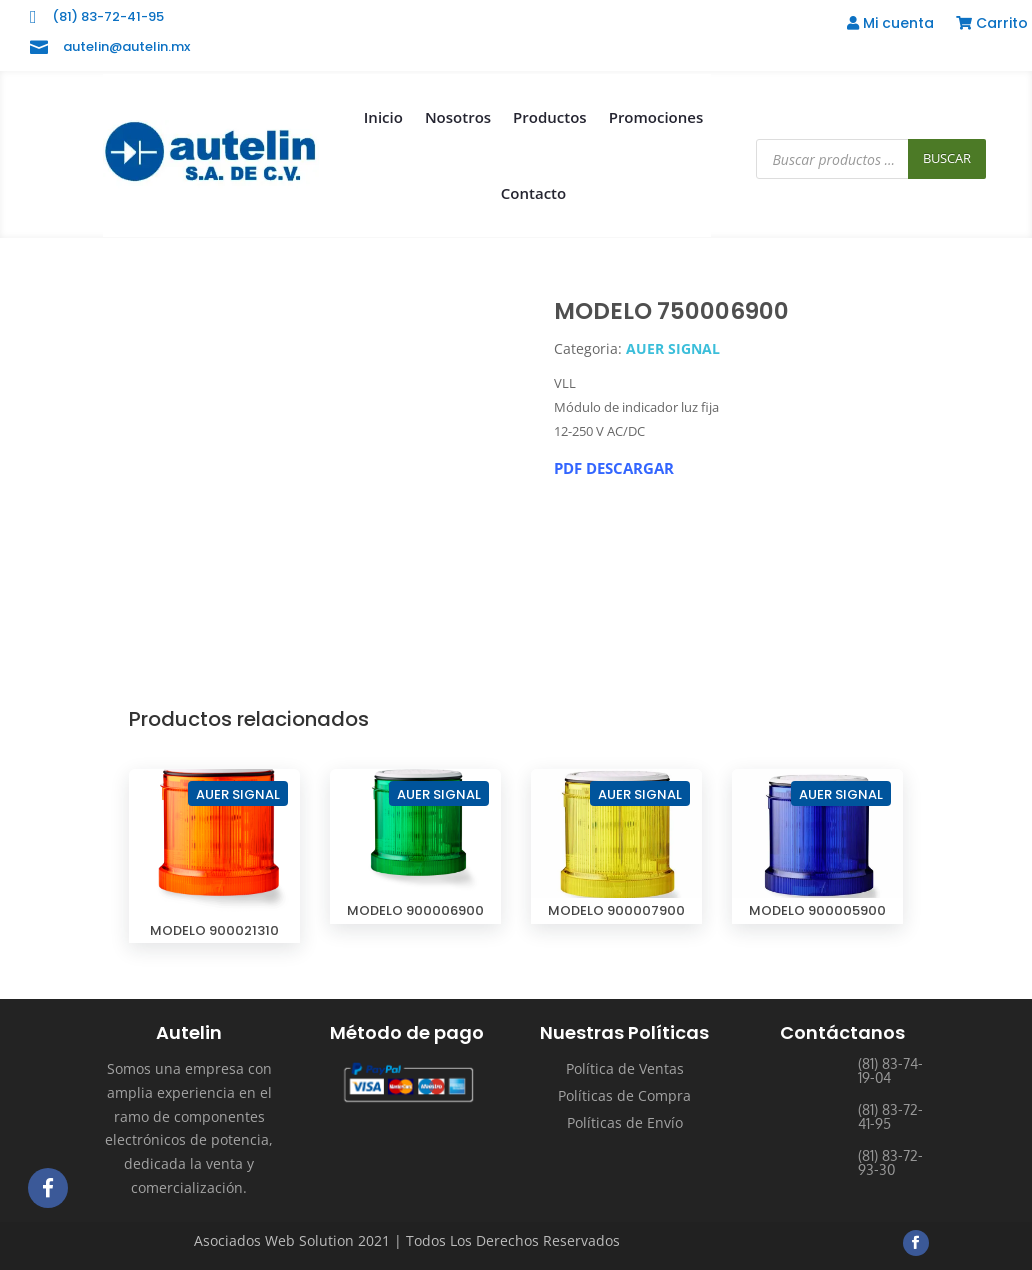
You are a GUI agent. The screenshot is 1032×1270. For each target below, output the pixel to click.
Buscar (947, 158)
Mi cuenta (890, 24)
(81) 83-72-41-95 (108, 16)
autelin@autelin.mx (126, 46)
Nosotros (458, 117)
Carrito (992, 24)
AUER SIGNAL (673, 348)
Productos (550, 117)
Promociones (656, 117)
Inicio (383, 117)
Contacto (533, 193)
